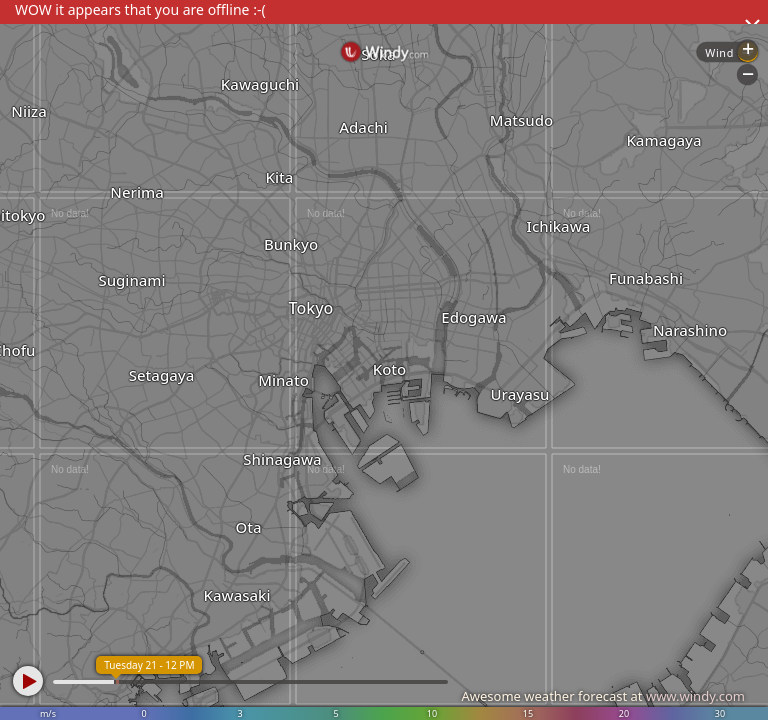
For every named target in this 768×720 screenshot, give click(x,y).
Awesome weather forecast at (603, 696)
